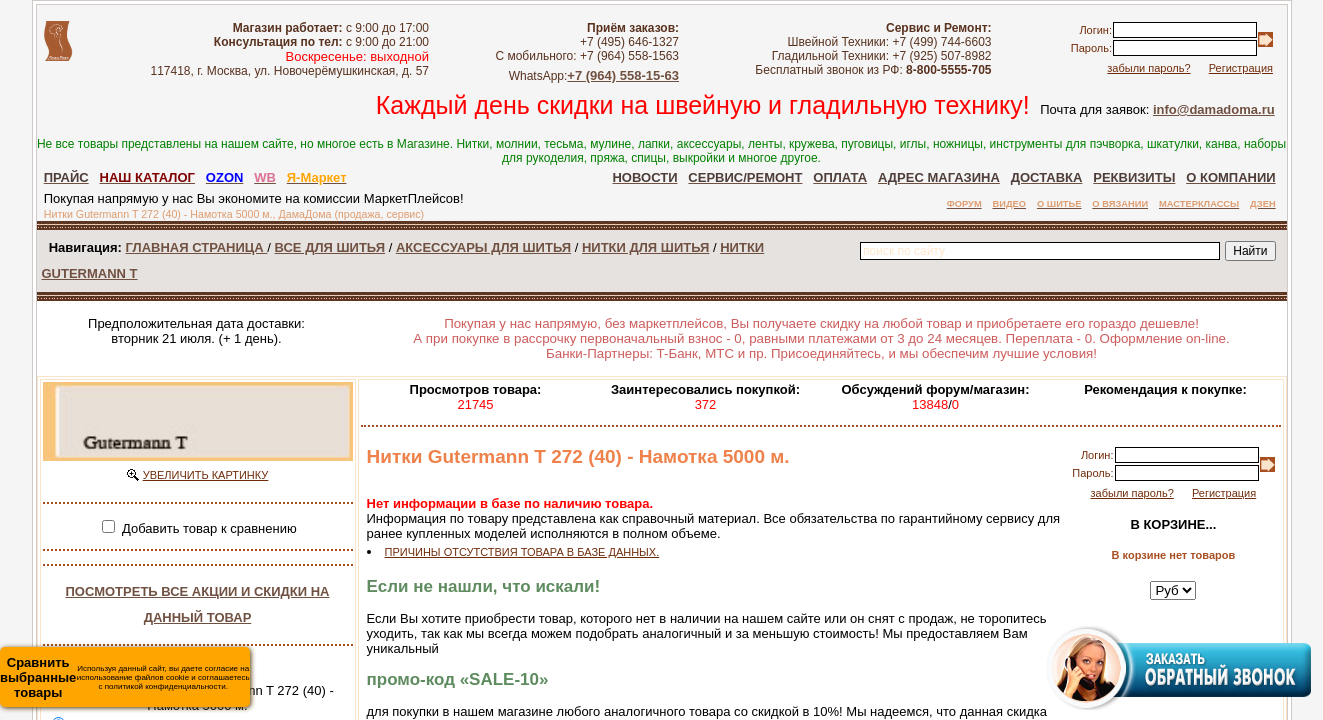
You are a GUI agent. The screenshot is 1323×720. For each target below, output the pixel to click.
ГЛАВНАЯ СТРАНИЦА (197, 247)
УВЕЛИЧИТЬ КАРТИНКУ (206, 475)
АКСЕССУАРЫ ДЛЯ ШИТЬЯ (483, 247)
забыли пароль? (1148, 68)
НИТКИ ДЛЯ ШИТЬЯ (645, 247)
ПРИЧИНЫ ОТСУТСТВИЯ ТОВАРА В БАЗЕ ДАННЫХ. (522, 552)
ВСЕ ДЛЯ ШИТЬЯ (330, 247)
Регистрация (1241, 68)
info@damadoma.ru (1214, 109)
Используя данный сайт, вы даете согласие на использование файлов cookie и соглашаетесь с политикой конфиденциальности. (125, 677)
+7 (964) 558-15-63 (623, 75)
